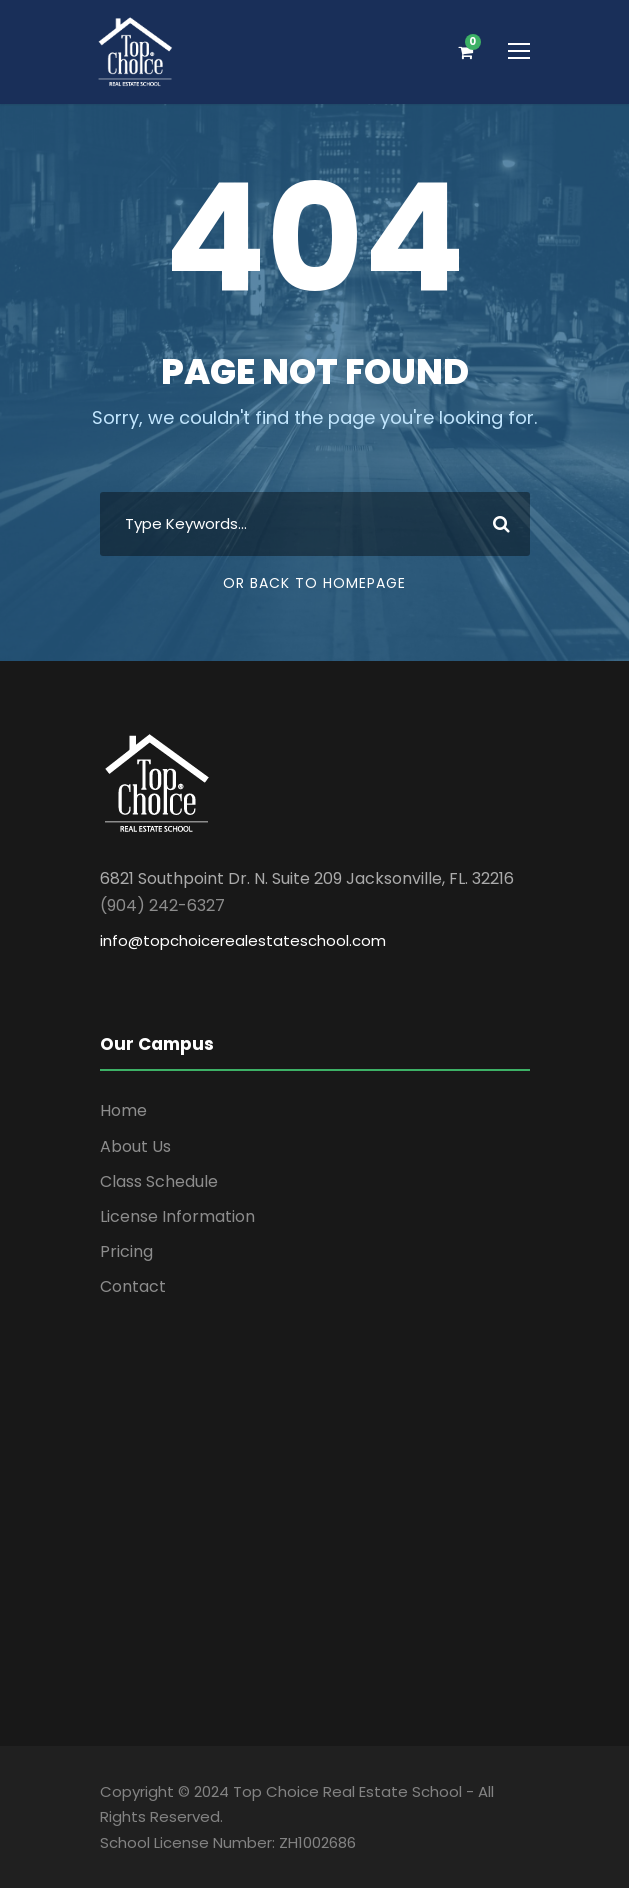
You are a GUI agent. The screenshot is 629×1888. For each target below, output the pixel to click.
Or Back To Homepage (314, 583)
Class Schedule (159, 1181)
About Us (135, 1146)
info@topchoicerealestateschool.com (243, 940)
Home (123, 1110)
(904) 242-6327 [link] (162, 905)
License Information (177, 1216)
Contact (133, 1286)
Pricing (126, 1251)
